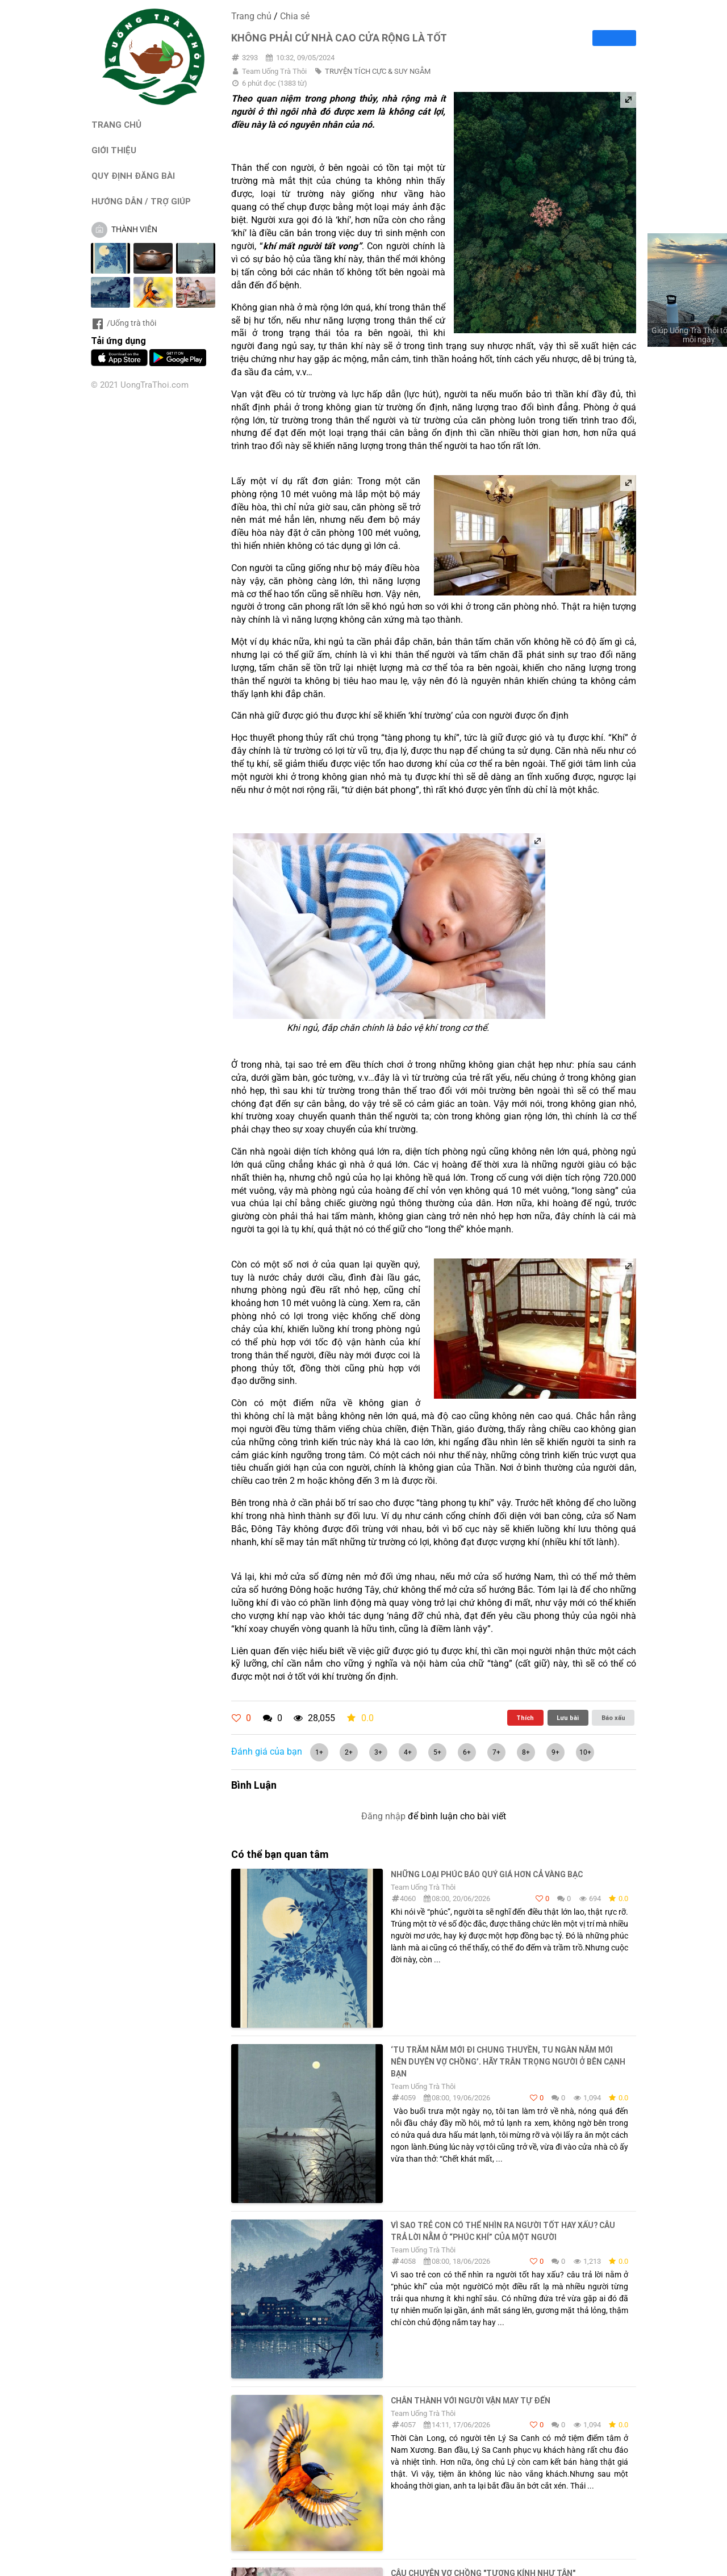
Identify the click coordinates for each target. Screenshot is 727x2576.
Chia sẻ (295, 16)
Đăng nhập (383, 1816)
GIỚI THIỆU (113, 150)
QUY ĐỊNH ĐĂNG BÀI (133, 175)
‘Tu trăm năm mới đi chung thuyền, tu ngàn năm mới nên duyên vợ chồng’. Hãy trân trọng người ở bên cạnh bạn (508, 2062)
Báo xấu (613, 1718)
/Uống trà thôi (123, 323)
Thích (525, 1718)
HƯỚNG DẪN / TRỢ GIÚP (141, 201)
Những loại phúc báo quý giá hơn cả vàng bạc (487, 1874)
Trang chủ (251, 16)
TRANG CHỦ (116, 124)
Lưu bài (568, 1718)
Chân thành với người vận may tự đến (470, 2400)
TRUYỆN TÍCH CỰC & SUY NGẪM (378, 71)
